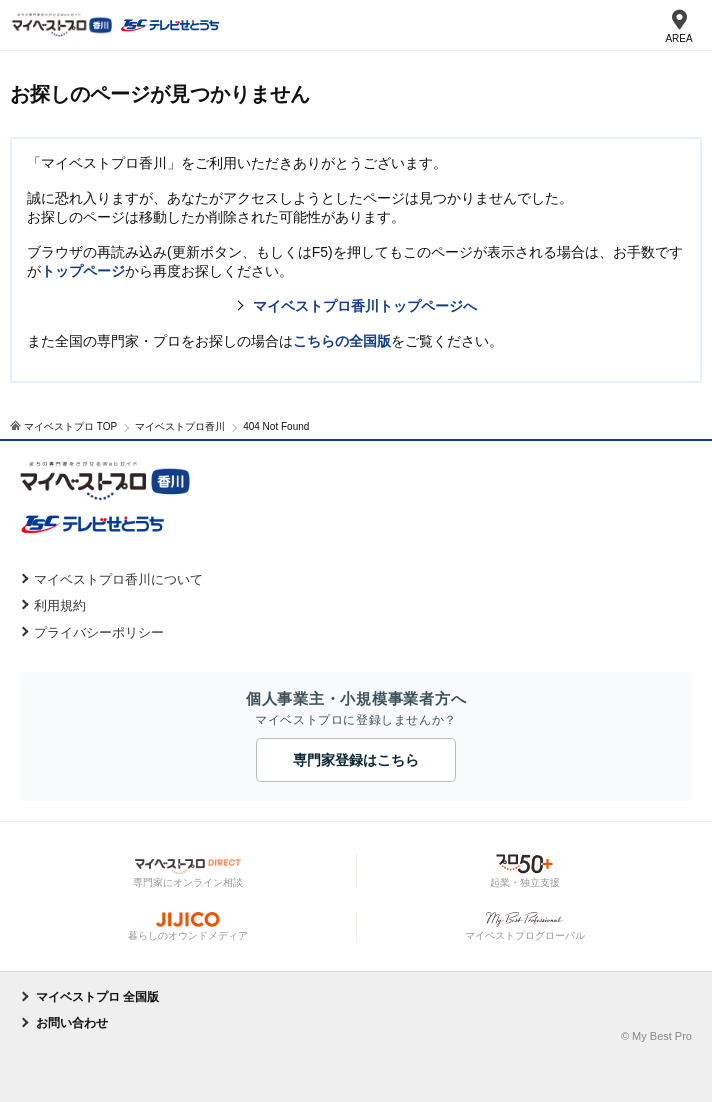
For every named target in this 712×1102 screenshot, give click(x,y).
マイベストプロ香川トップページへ (365, 306)
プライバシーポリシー (99, 632)
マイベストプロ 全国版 (97, 997)
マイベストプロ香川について (118, 579)
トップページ (83, 271)
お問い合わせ (72, 1023)
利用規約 (60, 605)
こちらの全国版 (342, 341)
